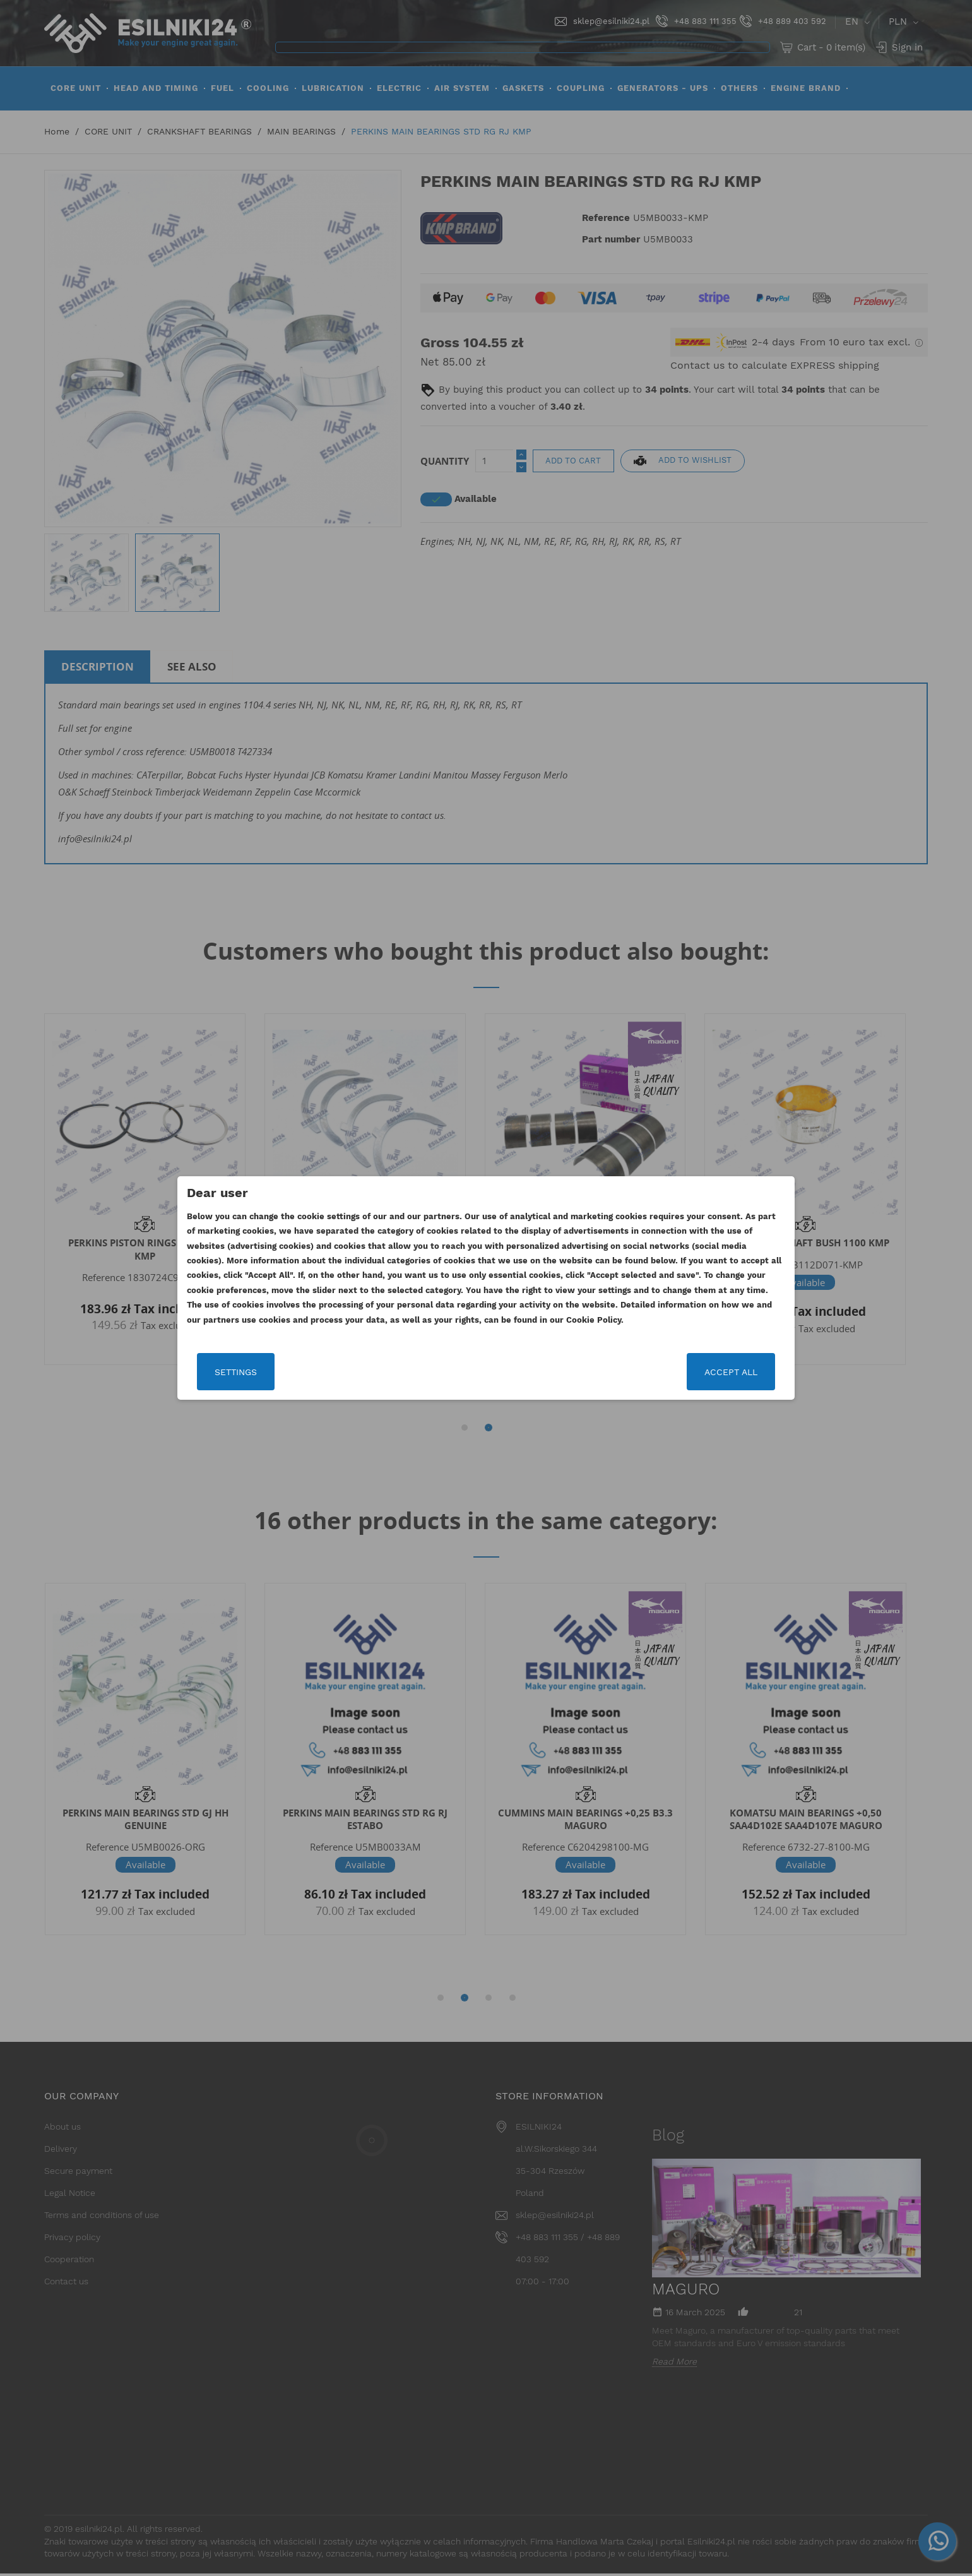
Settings (236, 1372)
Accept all (730, 1372)
